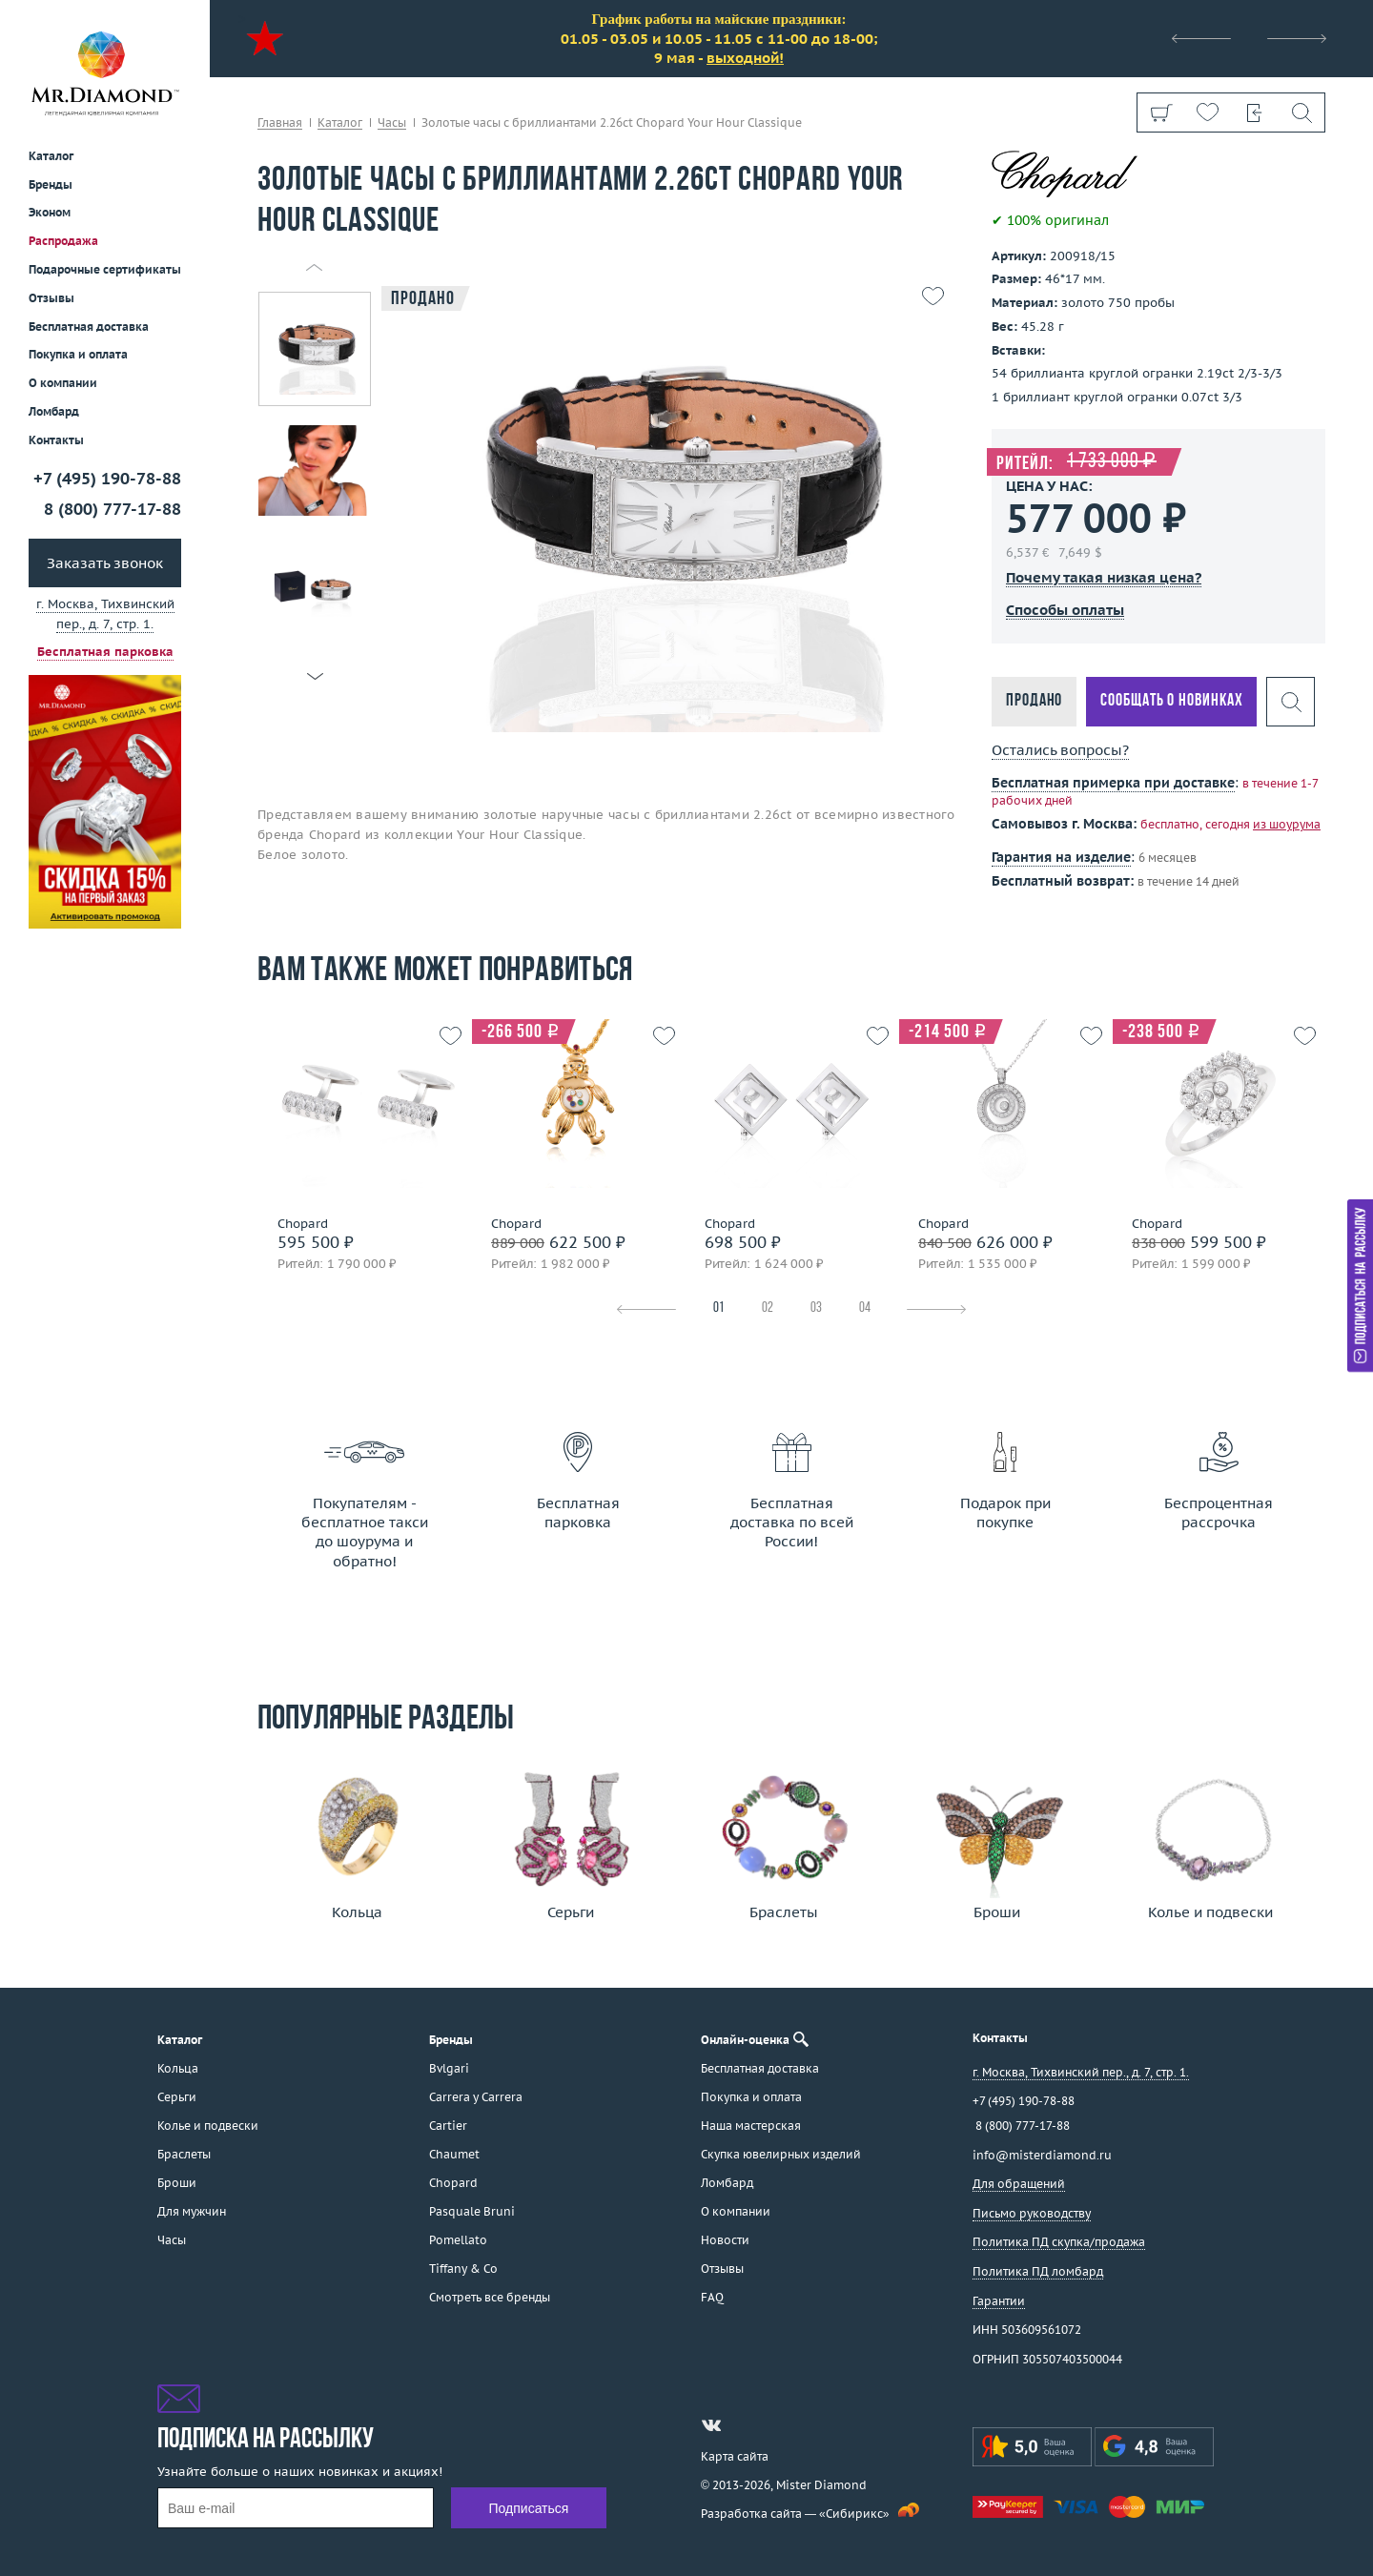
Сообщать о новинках (1171, 701)
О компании (63, 383)
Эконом (50, 212)
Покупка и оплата (78, 354)
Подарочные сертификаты (105, 269)
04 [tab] (865, 1308)
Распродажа (63, 241)
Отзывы (51, 298)
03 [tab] (816, 1308)
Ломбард (54, 411)
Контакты (56, 440)
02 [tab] (767, 1308)
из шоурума (1287, 824)
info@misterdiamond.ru (1042, 2155)
